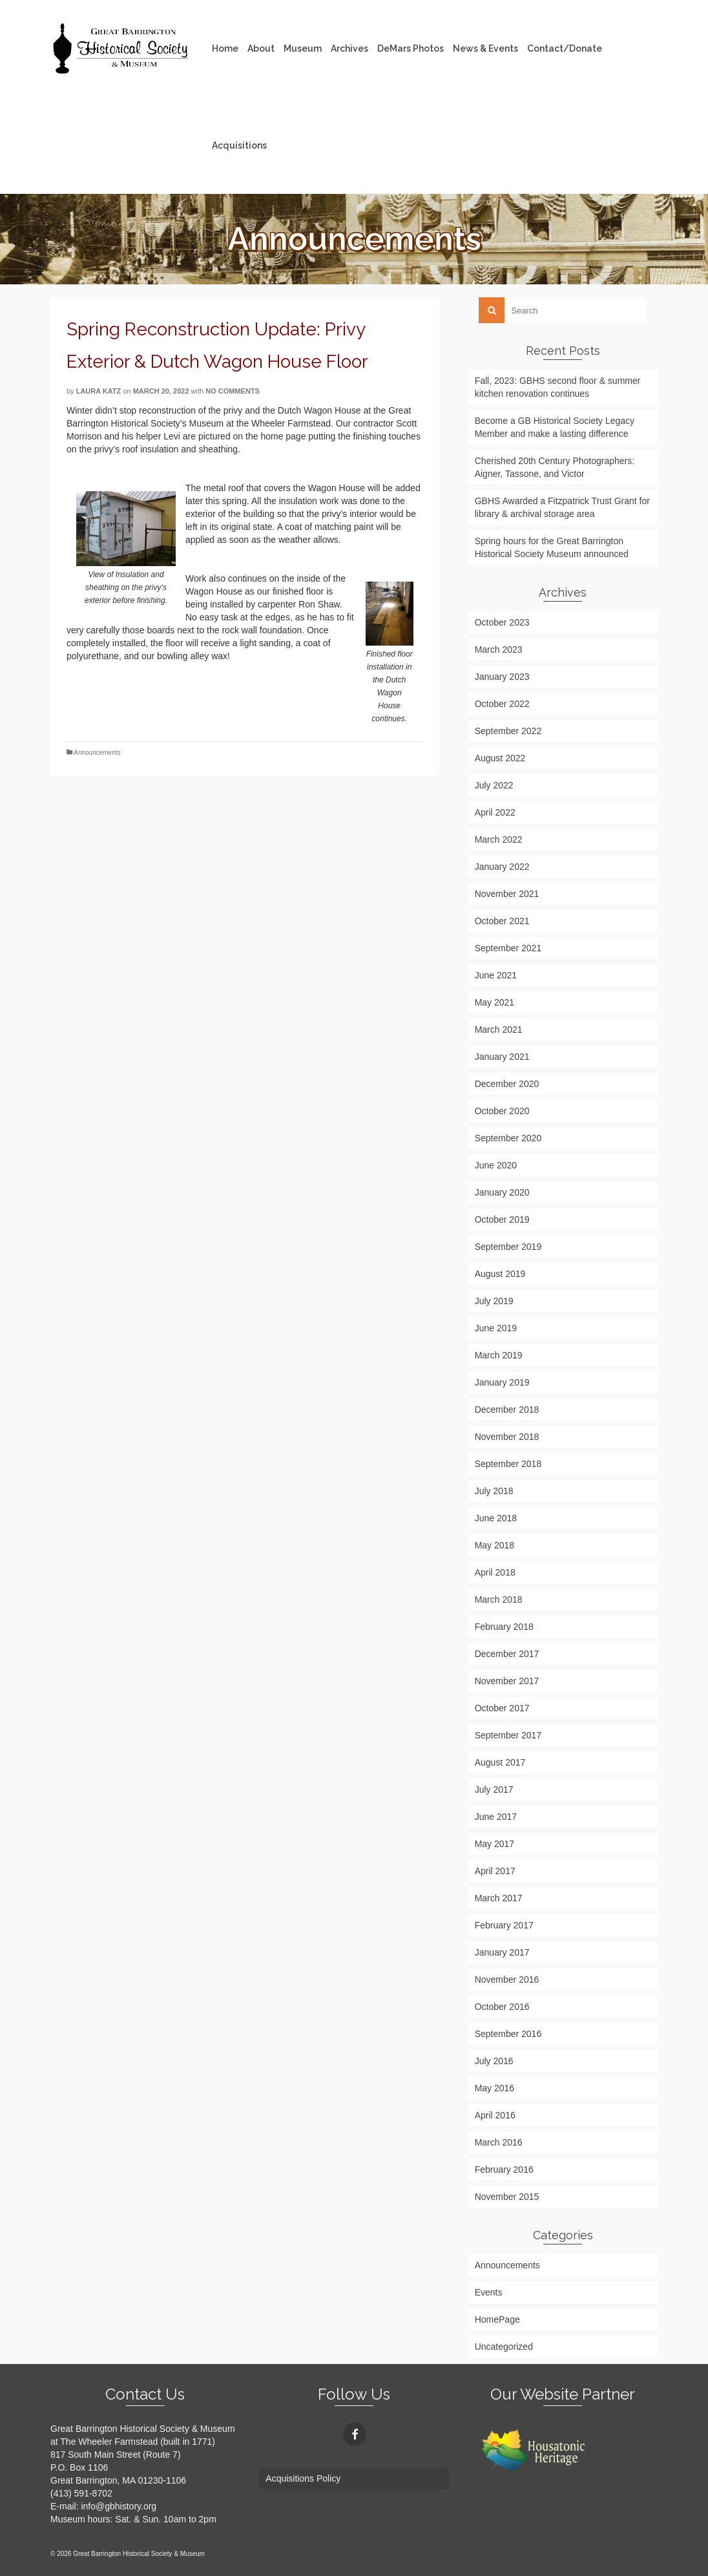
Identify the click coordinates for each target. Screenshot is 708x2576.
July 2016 (494, 2061)
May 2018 (494, 1545)
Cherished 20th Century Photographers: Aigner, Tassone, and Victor (554, 467)
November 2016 (507, 1979)
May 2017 (494, 1844)
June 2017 (496, 1816)
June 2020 (496, 1165)
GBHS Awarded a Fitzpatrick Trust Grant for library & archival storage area (562, 507)
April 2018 (495, 1572)
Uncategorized (504, 2346)
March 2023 (499, 649)
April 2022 (495, 812)
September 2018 (508, 1464)
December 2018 (507, 1409)
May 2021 (494, 1002)
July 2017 (494, 1789)
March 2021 (499, 1029)
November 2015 (507, 2196)
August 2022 (500, 758)
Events (489, 2292)
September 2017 (508, 1735)
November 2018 (507, 1436)
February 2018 (504, 1626)
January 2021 (502, 1056)
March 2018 (499, 1599)
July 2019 (494, 1301)
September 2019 (508, 1246)
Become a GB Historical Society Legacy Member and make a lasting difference (554, 427)
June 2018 (496, 1518)
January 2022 (502, 866)
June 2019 (496, 1328)
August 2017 (500, 1762)
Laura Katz (98, 391)
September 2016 (508, 2034)
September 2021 (508, 948)
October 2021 (502, 921)
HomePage (497, 2319)
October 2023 (502, 622)
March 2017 (499, 1898)
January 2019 (502, 1382)
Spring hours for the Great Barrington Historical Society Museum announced (552, 547)
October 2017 (502, 1708)
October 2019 (502, 1219)
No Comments (232, 391)
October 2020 (502, 1111)
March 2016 (499, 2142)
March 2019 (499, 1355)
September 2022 (508, 731)
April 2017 (495, 1871)
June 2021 (496, 975)
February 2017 (504, 1925)
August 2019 (500, 1274)
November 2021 (507, 894)
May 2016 (494, 2088)
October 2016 (502, 2006)
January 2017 (502, 1952)
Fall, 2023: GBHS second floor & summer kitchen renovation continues (558, 387)
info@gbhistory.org (118, 2506)
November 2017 (507, 1681)
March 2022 (499, 839)
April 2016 (495, 2115)
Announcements (97, 752)
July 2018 (494, 1491)
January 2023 (502, 676)
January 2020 (502, 1192)
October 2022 (502, 704)
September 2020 (508, 1138)
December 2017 (507, 1654)
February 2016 (504, 2169)
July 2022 (494, 785)
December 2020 (507, 1084)
